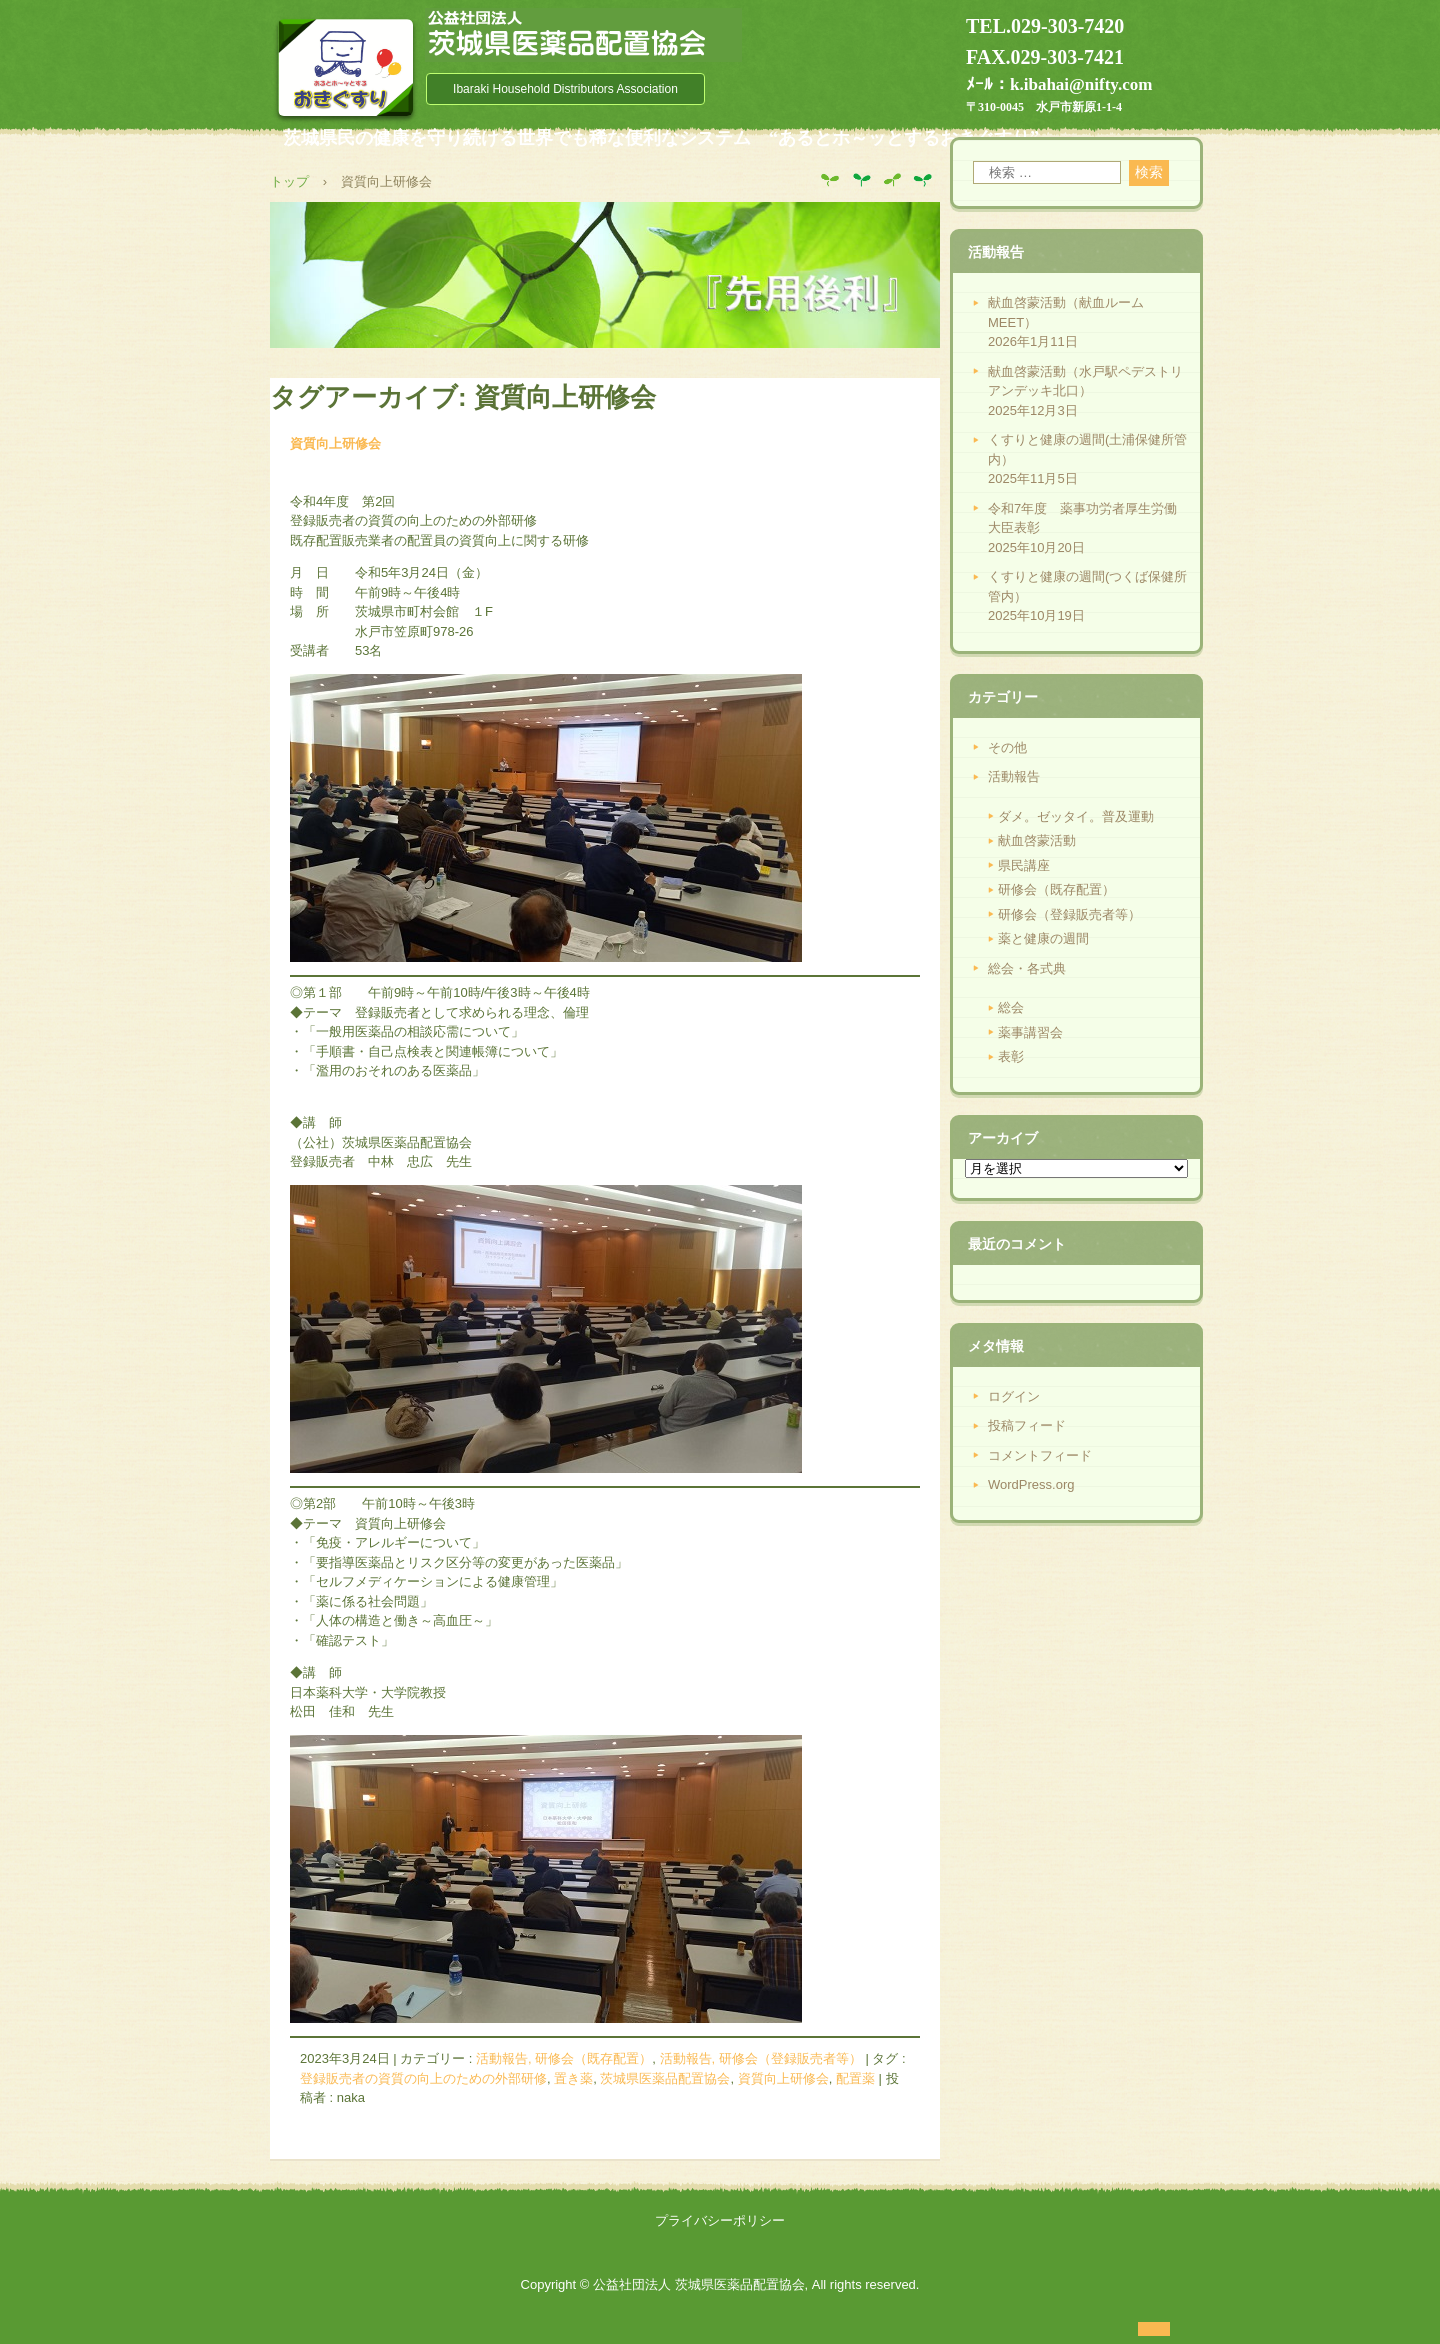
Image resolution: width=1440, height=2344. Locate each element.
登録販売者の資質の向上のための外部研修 (423, 2078)
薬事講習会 (1030, 1032)
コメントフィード (1040, 1455)
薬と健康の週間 (1043, 938)
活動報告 (1014, 776)
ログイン (1014, 1396)
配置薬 (855, 2078)
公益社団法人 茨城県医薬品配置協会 (583, 35)
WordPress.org (1031, 1484)
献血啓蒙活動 (1037, 840)
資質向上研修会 (335, 443)
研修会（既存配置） (1056, 889)
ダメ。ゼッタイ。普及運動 (1076, 816)
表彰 (1011, 1056)
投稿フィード (1027, 1425)
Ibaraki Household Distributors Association (565, 89)
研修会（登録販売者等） (1069, 914)
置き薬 (573, 2078)
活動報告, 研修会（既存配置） (564, 2058)
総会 (1011, 1007)
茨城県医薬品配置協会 (665, 2078)
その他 (1007, 747)
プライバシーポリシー (720, 2220)
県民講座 (1024, 865)
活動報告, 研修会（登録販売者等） (761, 2058)
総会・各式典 (1027, 968)
